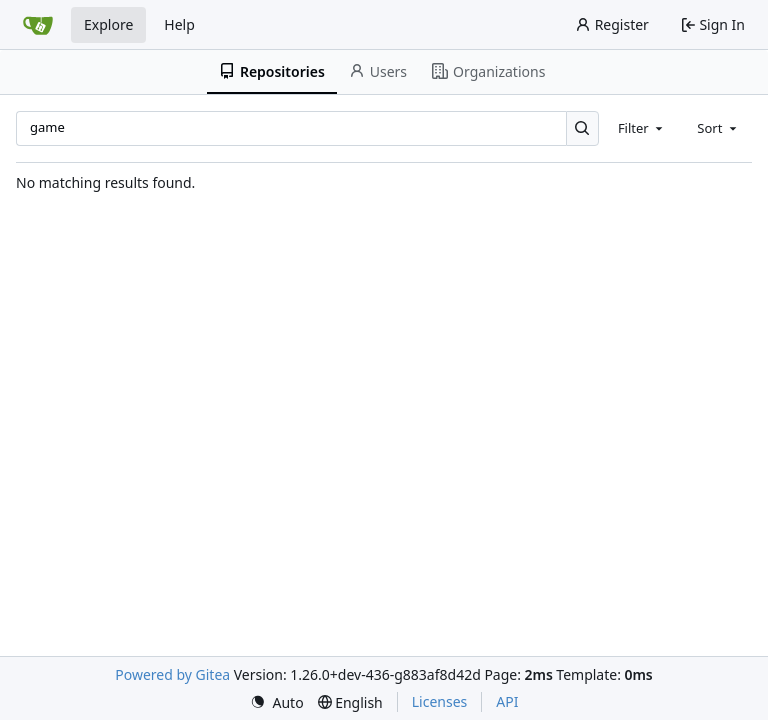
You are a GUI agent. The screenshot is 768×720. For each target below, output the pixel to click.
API (507, 701)
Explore (108, 24)
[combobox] (642, 128)
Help (179, 24)
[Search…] (582, 128)
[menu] (277, 702)
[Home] (38, 25)
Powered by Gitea (172, 674)
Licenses (440, 701)
